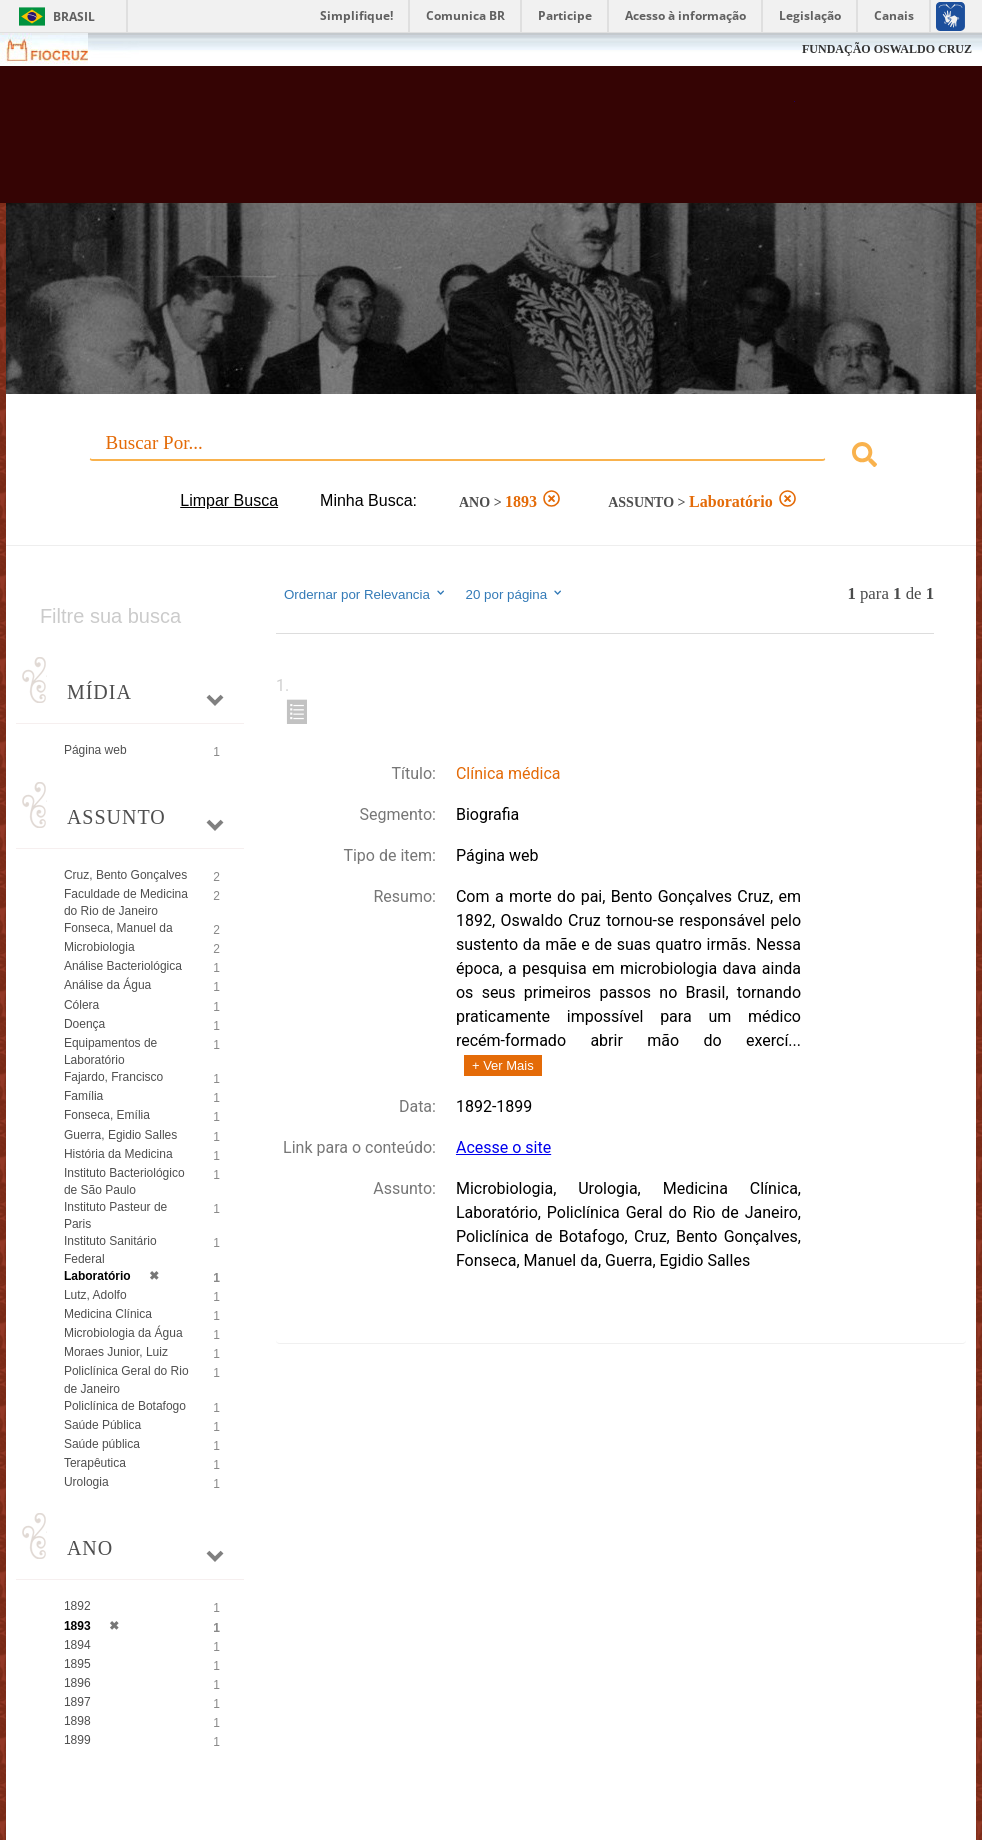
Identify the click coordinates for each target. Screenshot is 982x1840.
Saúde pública (102, 1444)
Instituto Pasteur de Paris (115, 1215)
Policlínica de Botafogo (125, 1406)
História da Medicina (118, 1154)
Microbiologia (99, 947)
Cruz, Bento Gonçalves (125, 875)
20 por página (515, 594)
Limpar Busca (229, 500)
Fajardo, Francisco (113, 1077)
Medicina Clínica (108, 1314)
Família (83, 1096)
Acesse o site (503, 1147)
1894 (77, 1645)
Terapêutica (95, 1463)
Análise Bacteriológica (123, 966)
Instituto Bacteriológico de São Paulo (124, 1181)
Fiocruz (59, 49)
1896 (77, 1683)
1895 (77, 1664)
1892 (77, 1606)
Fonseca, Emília (107, 1115)
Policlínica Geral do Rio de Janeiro (126, 1379)
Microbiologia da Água (123, 1333)
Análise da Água (107, 985)
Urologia (86, 1482)
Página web (95, 750)
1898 (77, 1721)
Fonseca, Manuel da (118, 928)
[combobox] (491, 457)
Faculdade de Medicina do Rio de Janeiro (126, 902)
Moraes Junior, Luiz (116, 1352)
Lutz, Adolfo (95, 1295)
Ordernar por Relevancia (365, 594)
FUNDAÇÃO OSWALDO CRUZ (887, 49)
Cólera (81, 1005)
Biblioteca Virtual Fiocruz (422, 142)
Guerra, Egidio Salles (120, 1135)
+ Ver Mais (503, 1065)
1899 (77, 1740)
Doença (84, 1024)
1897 (77, 1702)
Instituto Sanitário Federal (110, 1249)
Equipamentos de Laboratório (110, 1051)
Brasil (74, 16)
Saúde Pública (102, 1425)
